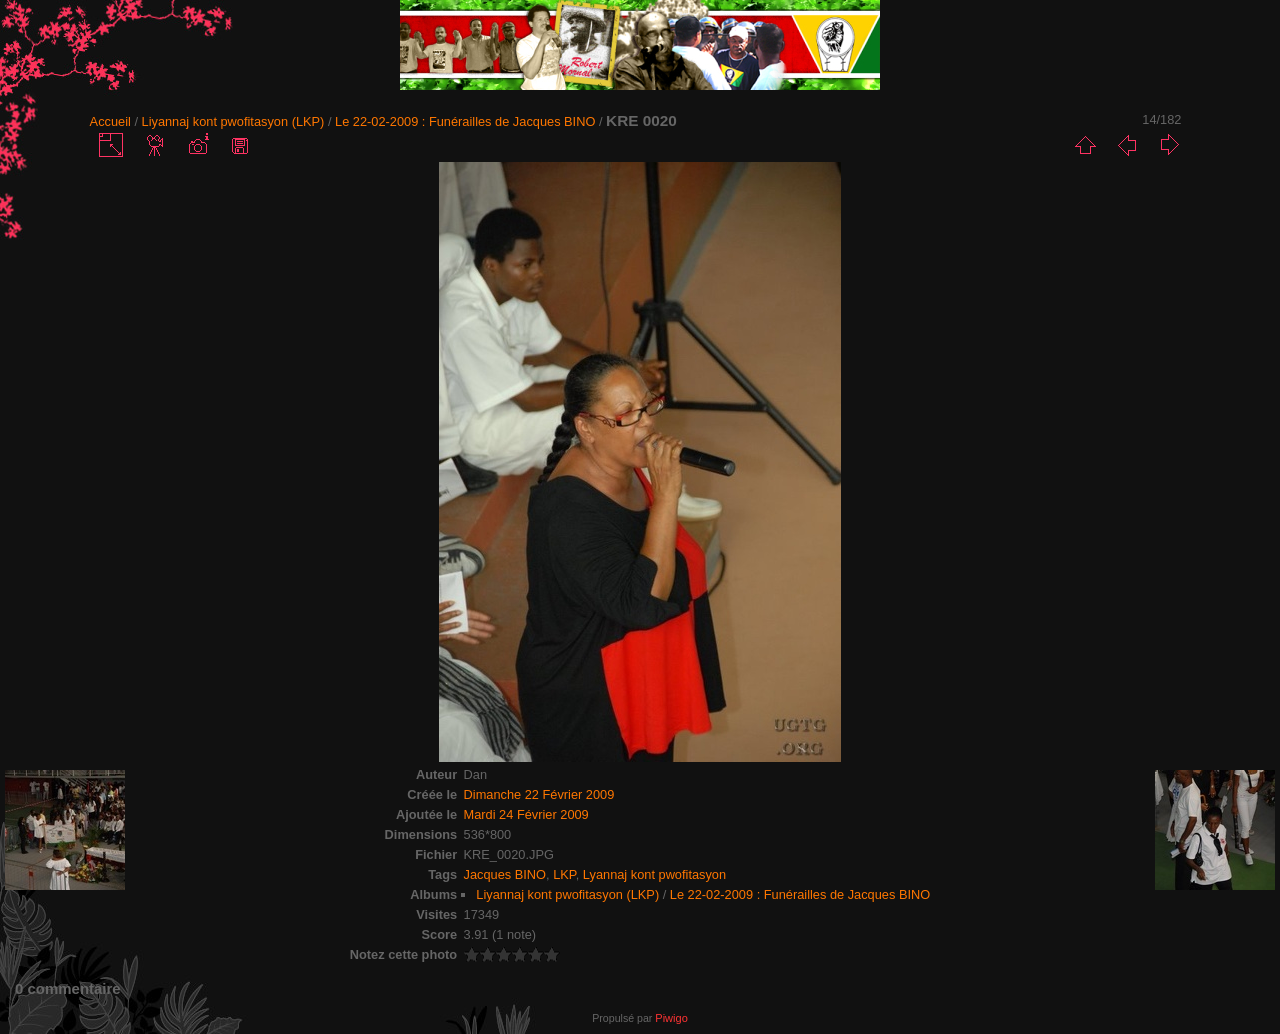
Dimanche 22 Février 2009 (539, 794)
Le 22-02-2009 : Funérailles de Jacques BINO (465, 121)
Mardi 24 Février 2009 (526, 814)
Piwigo (671, 1018)
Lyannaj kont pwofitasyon (654, 874)
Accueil (110, 121)
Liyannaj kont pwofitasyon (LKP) (233, 121)
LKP (564, 874)
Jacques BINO (505, 874)
